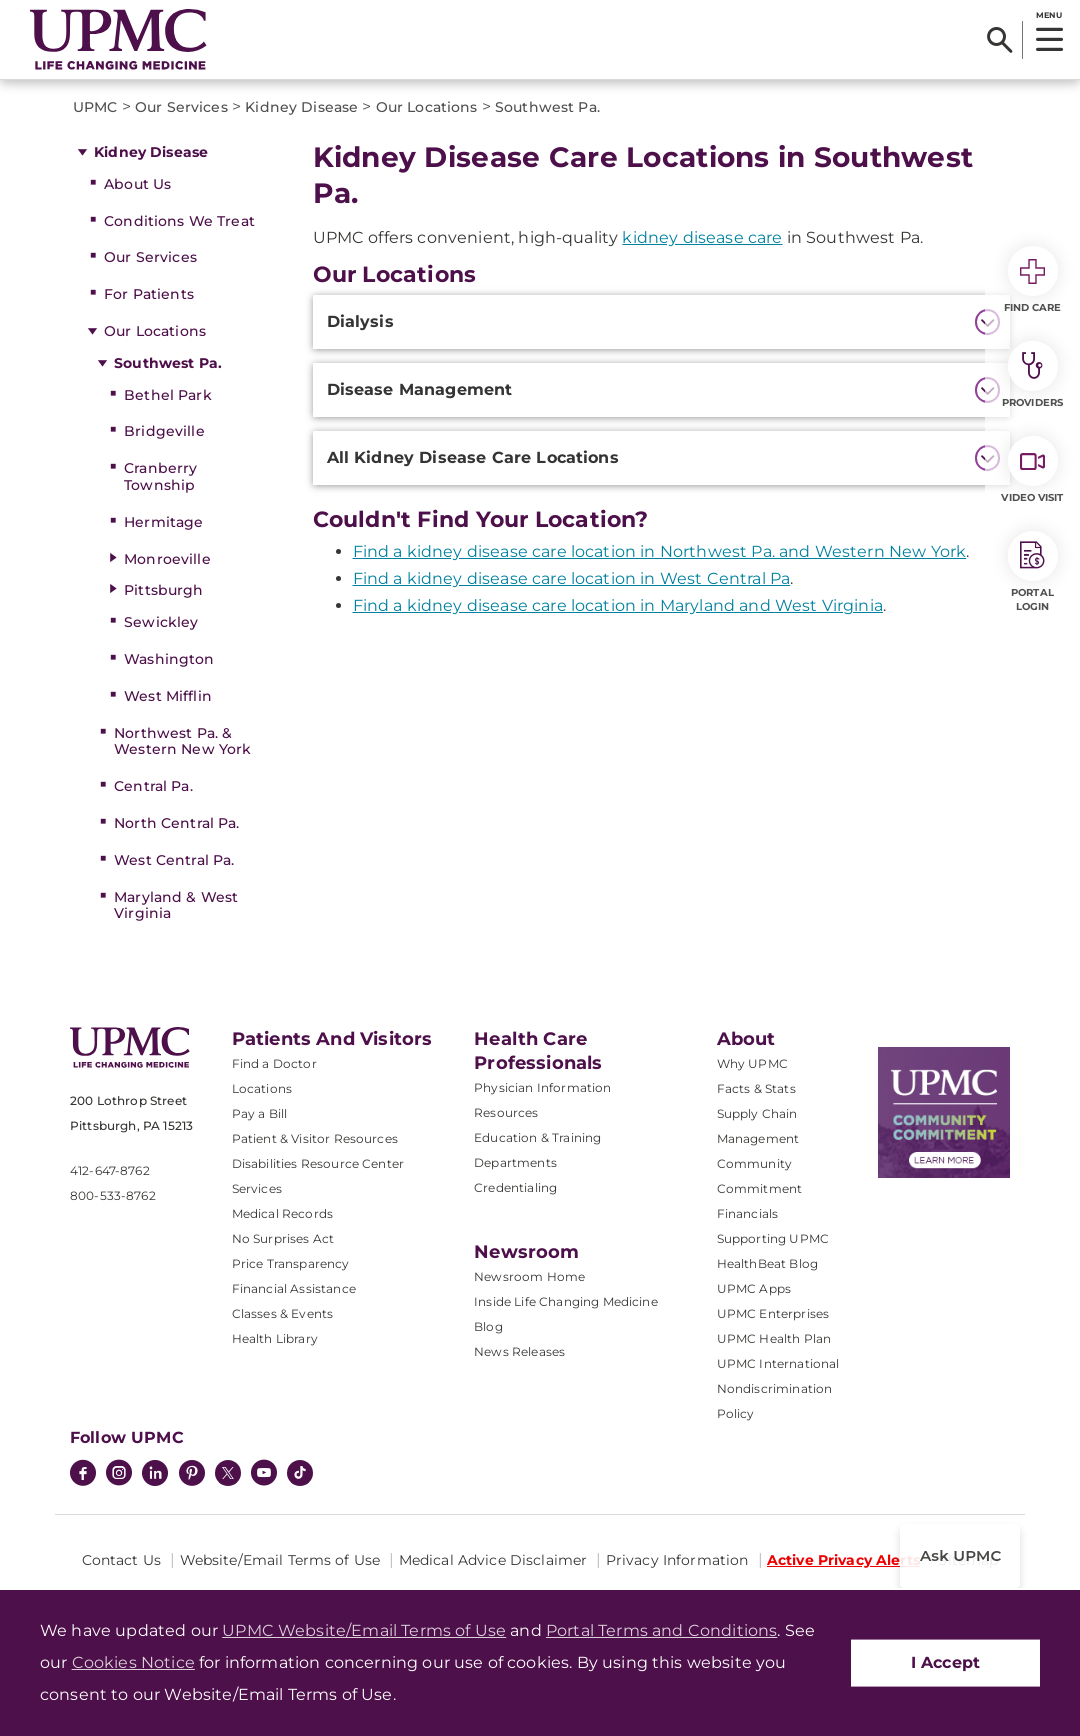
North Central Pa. (176, 823)
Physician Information (542, 1087)
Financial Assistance (294, 1288)
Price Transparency (291, 1263)
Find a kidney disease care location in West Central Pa (572, 578)
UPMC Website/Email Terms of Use (364, 1630)
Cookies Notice (133, 1662)
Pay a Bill (260, 1113)
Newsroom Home (529, 1276)
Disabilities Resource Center (318, 1163)
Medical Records (282, 1213)
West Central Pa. (174, 860)
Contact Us (121, 1560)
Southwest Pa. (168, 363)
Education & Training (537, 1137)
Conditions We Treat (179, 221)
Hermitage (163, 522)
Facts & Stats (756, 1088)
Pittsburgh (163, 590)
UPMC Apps (754, 1288)
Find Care (1033, 280)
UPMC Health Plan (774, 1338)
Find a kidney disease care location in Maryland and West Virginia (618, 605)
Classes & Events (283, 1313)
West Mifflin (168, 696)
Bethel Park (168, 395)
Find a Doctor (274, 1063)
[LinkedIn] (155, 1475)
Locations (262, 1088)
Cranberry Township (160, 476)
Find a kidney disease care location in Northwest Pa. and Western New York (660, 551)
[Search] (999, 40)
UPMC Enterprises (773, 1313)
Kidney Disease (151, 152)
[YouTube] (264, 1475)
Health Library (275, 1338)
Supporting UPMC (773, 1238)
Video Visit (1032, 470)
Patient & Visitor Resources (315, 1138)
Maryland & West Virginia (176, 905)
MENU (1048, 15)
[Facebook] (83, 1475)
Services (257, 1188)
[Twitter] (228, 1473)
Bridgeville (164, 431)
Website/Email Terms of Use (280, 1560)
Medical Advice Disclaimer (493, 1560)
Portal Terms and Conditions (661, 1630)
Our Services (150, 257)
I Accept (945, 1662)
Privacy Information (677, 1560)
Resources (506, 1112)
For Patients (149, 294)
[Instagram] (119, 1475)
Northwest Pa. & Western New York (182, 741)
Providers (1032, 375)
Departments (515, 1162)
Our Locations (155, 331)
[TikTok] (300, 1473)
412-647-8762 (110, 1170)
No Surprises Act (283, 1238)
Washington (169, 659)
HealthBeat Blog (767, 1263)
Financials (748, 1213)
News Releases (519, 1351)
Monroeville (167, 559)
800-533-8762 (113, 1195)
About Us (137, 184)
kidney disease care (702, 237)
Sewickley (161, 622)
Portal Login (1033, 572)
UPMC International (778, 1363)
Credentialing (515, 1187)
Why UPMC (752, 1063)
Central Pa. (153, 786)
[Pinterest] (192, 1475)
